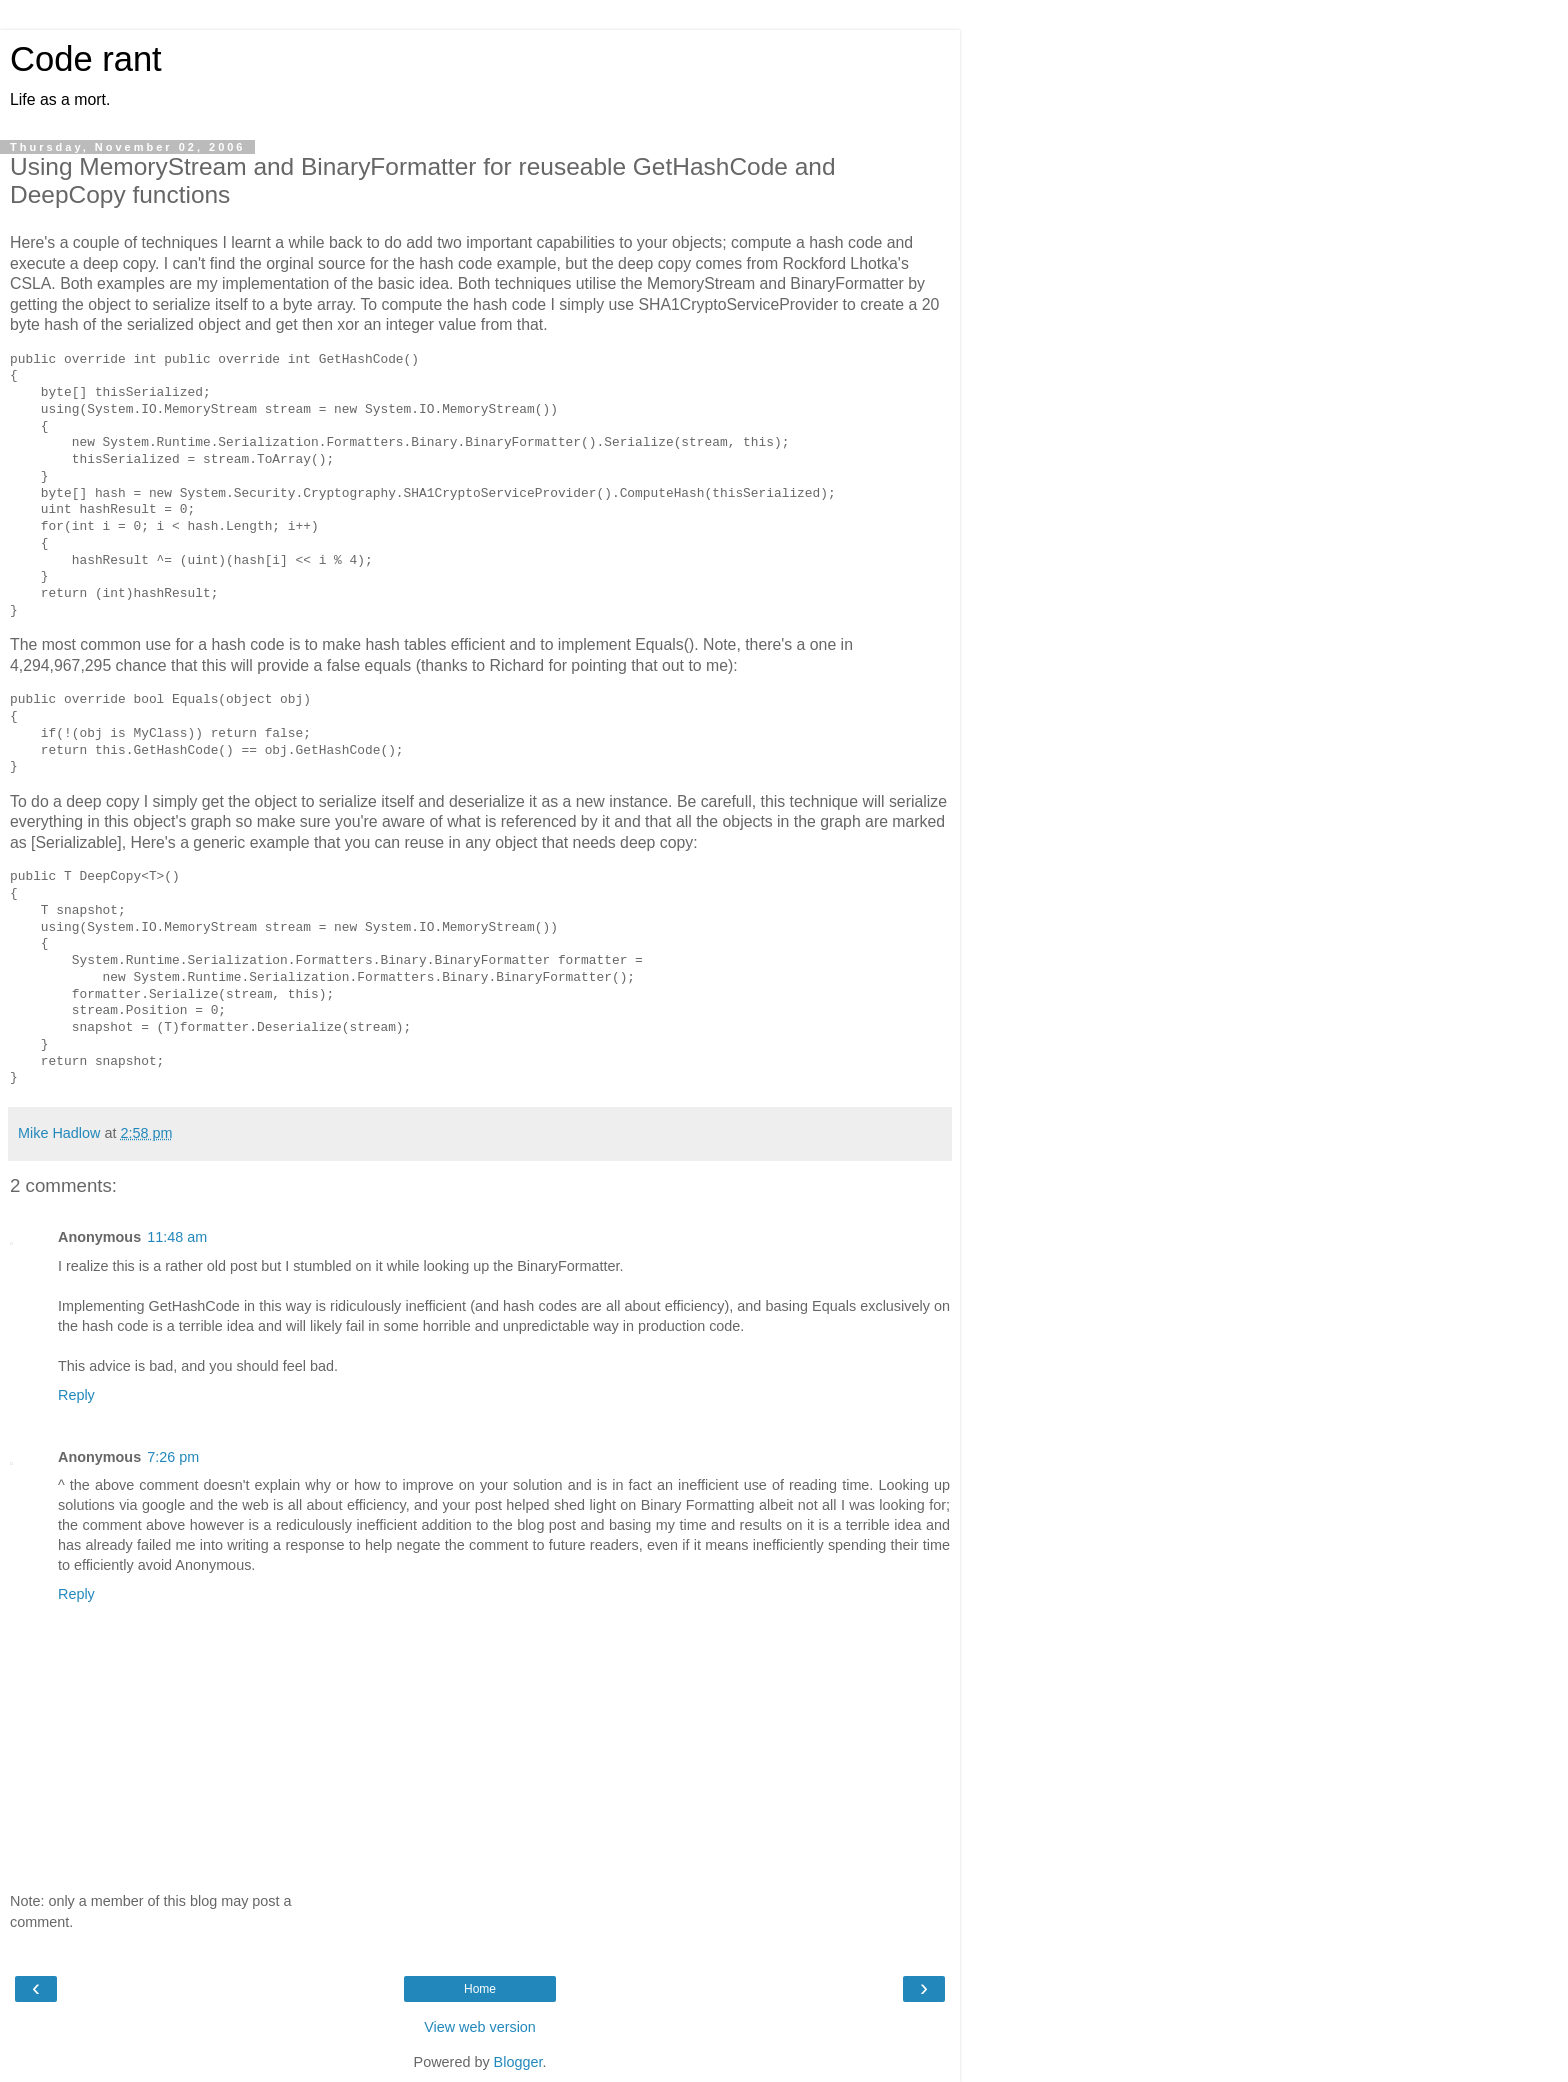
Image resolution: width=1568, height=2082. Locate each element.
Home (480, 1989)
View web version (480, 2027)
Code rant (86, 59)
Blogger (518, 2062)
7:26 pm (173, 1457)
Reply (76, 1395)
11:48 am (177, 1237)
